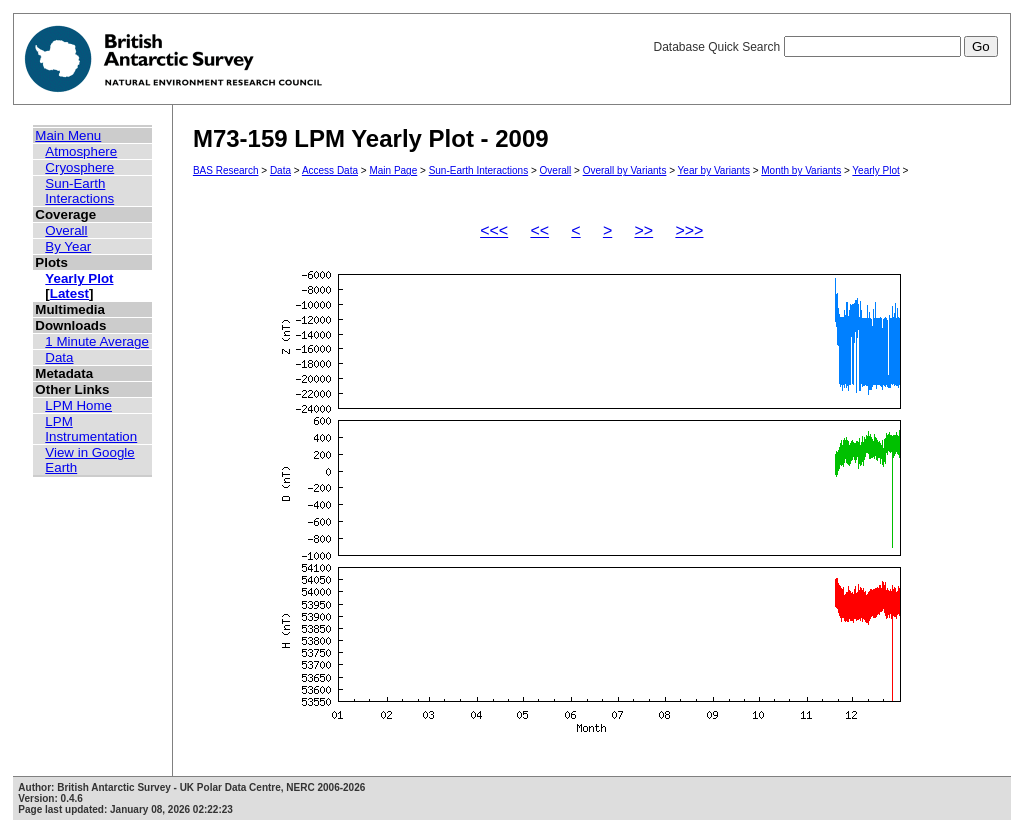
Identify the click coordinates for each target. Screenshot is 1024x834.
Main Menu (68, 135)
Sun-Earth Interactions (79, 191)
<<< (494, 230)
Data (59, 357)
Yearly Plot (79, 278)
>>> (689, 230)
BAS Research (226, 170)
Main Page (393, 170)
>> (643, 230)
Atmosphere (81, 151)
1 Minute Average (97, 341)
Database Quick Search (825, 47)
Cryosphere (79, 167)
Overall (66, 230)
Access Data (330, 170)
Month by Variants (801, 170)
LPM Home (78, 405)
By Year (68, 246)
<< (539, 230)
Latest (69, 293)
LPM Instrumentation (91, 429)
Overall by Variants (625, 170)
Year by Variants (714, 170)
